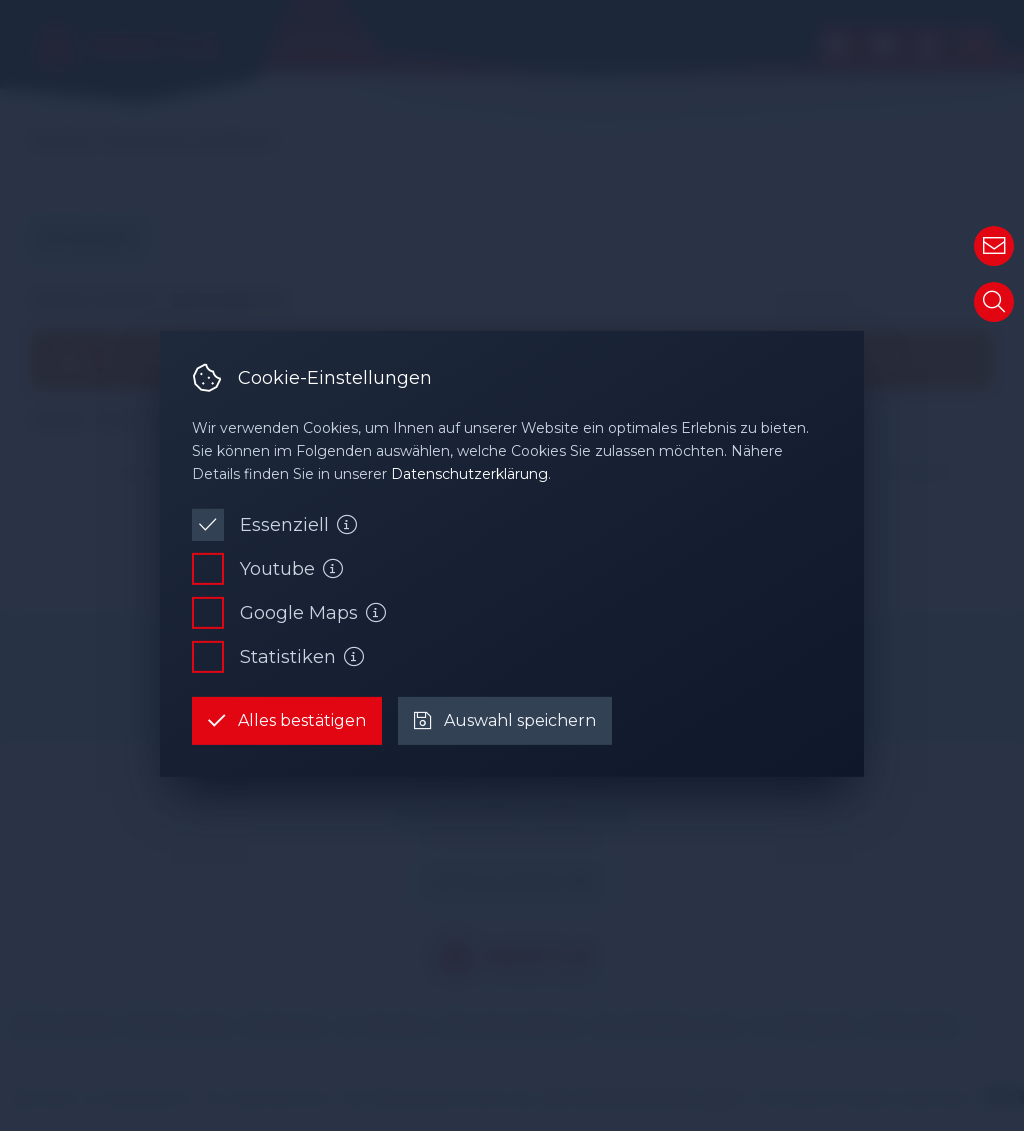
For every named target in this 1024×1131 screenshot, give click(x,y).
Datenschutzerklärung (469, 474)
